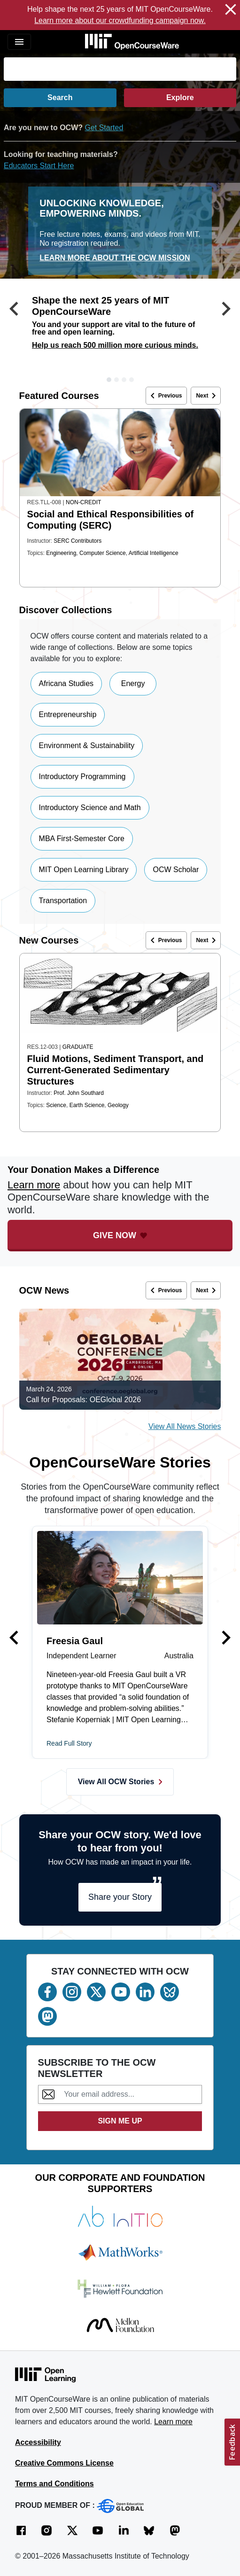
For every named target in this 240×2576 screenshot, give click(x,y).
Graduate (77, 1047)
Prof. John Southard (79, 1093)
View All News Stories (184, 1426)
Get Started (104, 128)
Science (56, 1105)
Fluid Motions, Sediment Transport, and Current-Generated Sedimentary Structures (115, 1070)
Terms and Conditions (54, 2484)
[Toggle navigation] (19, 42)
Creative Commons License (64, 2463)
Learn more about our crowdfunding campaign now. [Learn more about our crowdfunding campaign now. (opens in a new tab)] (120, 20)
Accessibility (38, 2442)
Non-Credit (83, 502)
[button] (14, 335)
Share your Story (120, 1897)
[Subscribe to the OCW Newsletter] (129, 2094)
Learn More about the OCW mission (114, 258)
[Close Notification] (230, 11)
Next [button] (207, 395)
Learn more (34, 1185)
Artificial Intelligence (153, 553)
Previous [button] (164, 395)
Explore (180, 97)
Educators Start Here (39, 166)
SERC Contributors (77, 541)
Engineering (61, 553)
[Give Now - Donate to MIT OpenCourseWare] (120, 1235)
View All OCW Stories (120, 1782)
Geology (118, 1105)
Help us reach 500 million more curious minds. (115, 345)
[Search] (120, 69)
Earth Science (87, 1105)
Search (59, 97)
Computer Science (102, 553)
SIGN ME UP (120, 2121)
